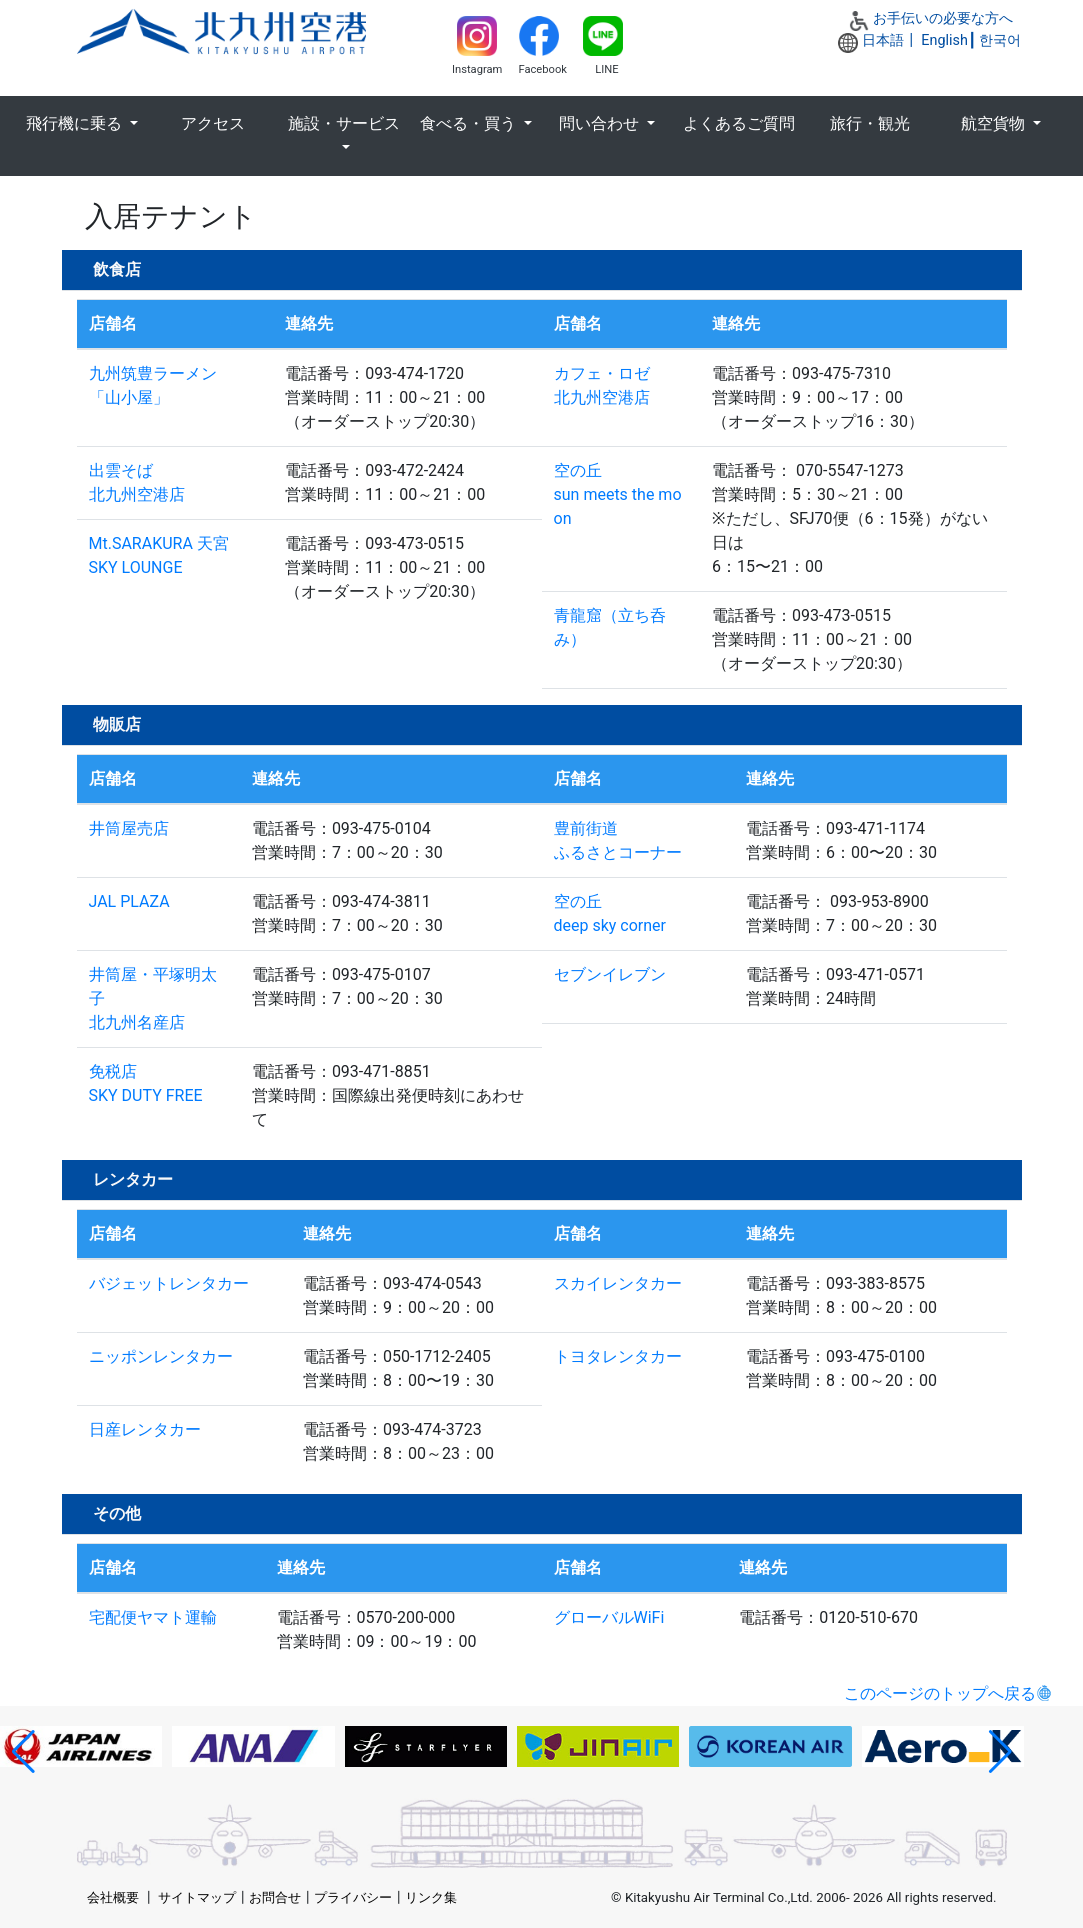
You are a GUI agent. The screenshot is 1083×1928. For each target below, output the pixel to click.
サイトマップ (197, 1897)
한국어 (1000, 40)
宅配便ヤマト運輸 (153, 1617)
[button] (23, 1752)
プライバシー (353, 1897)
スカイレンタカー (618, 1283)
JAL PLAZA (129, 901)
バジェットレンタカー (169, 1283)
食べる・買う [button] (470, 123)
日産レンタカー (145, 1429)
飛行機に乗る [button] (76, 123)
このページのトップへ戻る (940, 1693)
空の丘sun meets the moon (618, 494)
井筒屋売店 (129, 828)
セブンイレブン (610, 974)
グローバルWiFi (609, 1617)
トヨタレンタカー (618, 1356)
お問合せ (275, 1897)
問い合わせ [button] (601, 123)
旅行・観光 (870, 123)
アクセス (213, 123)
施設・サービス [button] (344, 123)
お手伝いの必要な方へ (943, 18)
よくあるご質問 (739, 123)
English (944, 40)
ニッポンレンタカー (161, 1356)
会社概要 (113, 1897)
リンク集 (431, 1897)
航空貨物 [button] (995, 123)
